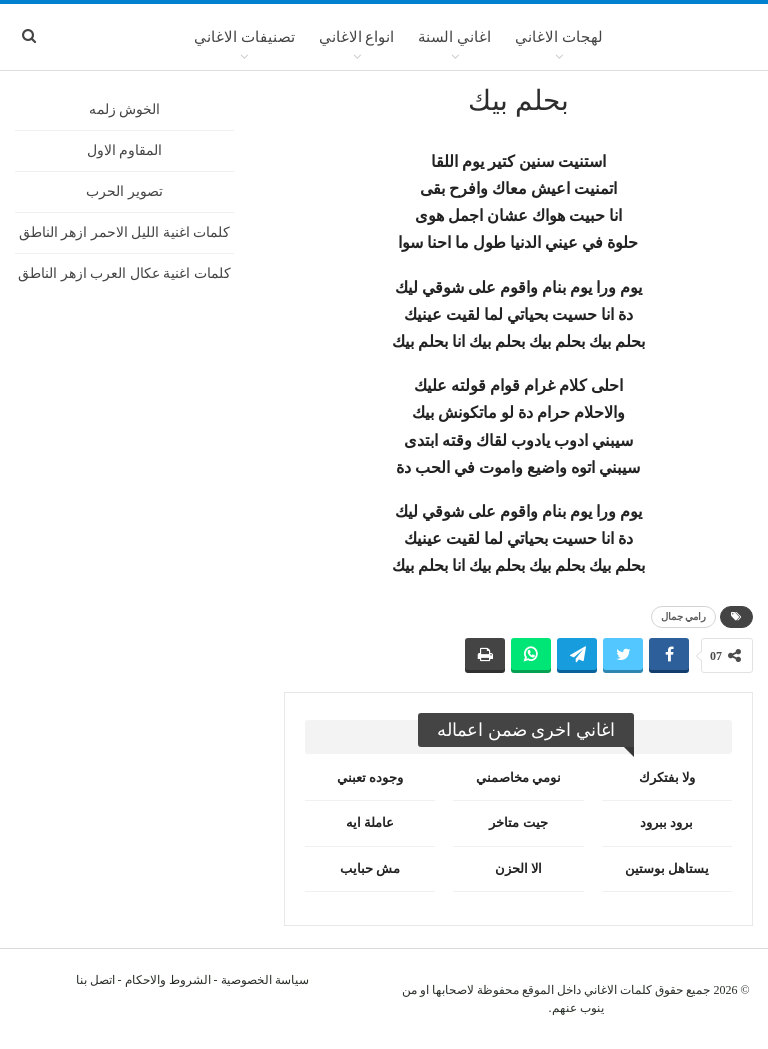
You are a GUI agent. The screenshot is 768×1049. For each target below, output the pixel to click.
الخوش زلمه (125, 109)
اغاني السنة (454, 37)
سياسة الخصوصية (265, 980)
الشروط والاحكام (168, 980)
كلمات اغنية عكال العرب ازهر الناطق (124, 273)
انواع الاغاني (357, 37)
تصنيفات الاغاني (244, 37)
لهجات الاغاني (559, 37)
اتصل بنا (95, 980)
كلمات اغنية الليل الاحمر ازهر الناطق (125, 232)
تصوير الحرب (124, 191)
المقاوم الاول (125, 150)
